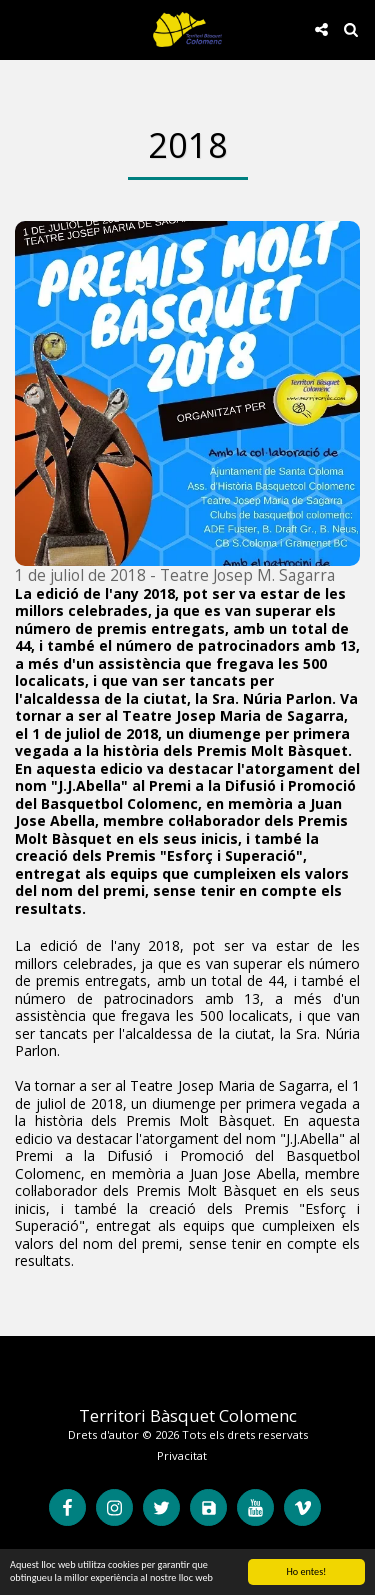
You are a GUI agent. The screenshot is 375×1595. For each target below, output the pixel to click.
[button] (22, 28)
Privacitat (182, 1455)
